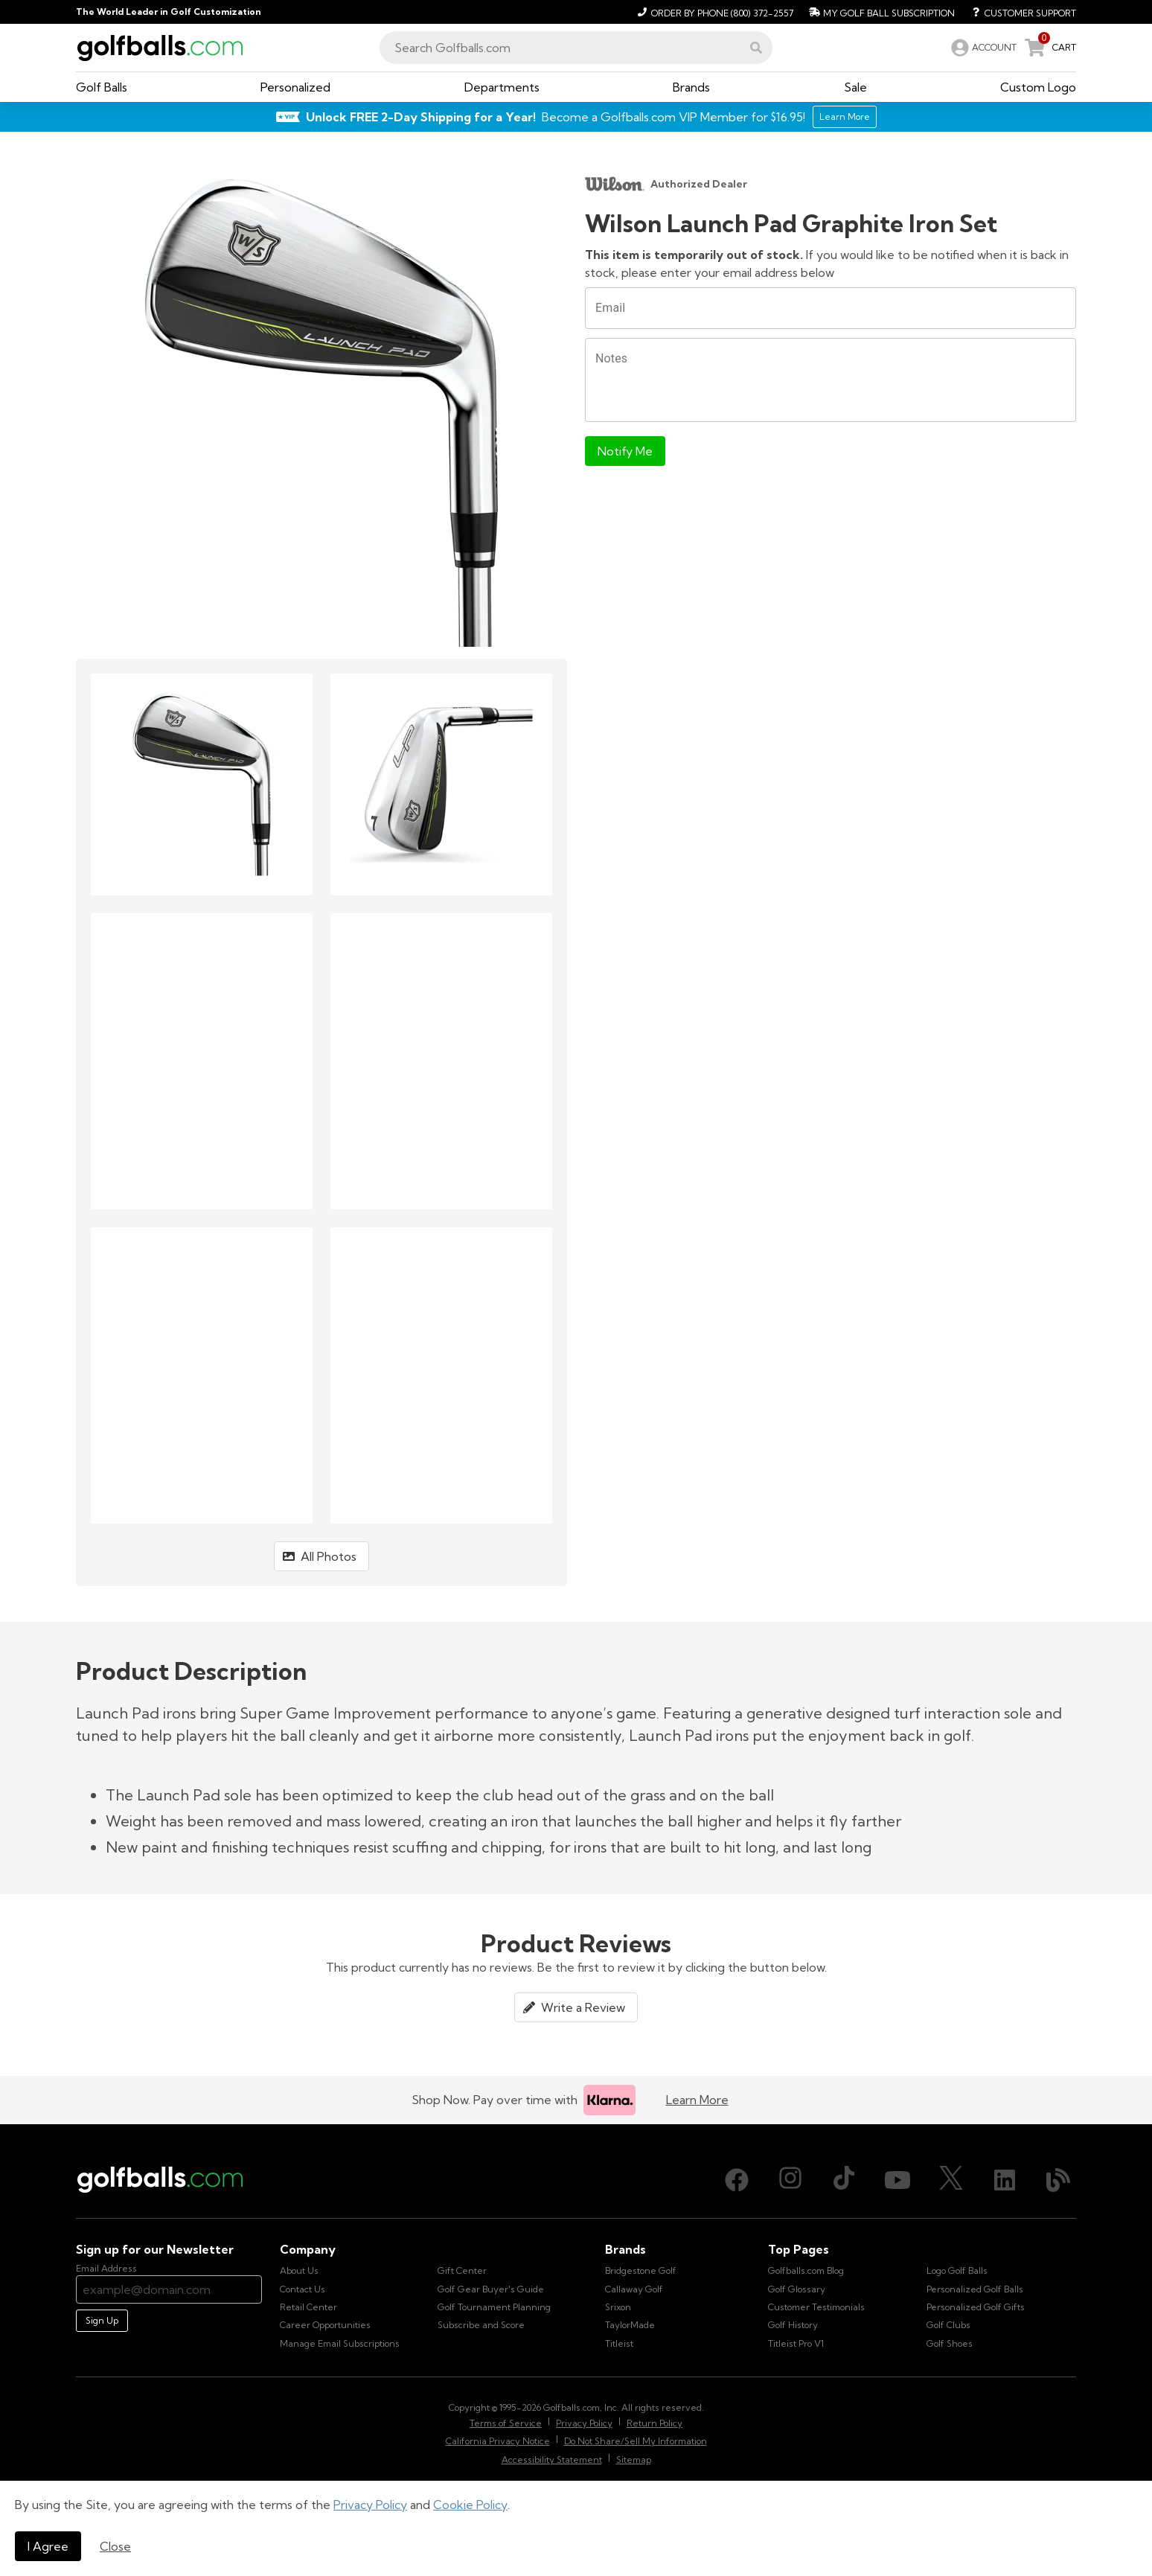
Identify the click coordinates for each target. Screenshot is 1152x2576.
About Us (299, 2270)
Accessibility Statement (552, 2459)
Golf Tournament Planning (494, 2307)
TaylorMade (630, 2324)
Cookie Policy (470, 2504)
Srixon (618, 2307)
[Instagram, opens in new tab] (790, 2180)
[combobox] (576, 47)
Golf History (793, 2324)
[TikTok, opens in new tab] (844, 2180)
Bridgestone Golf (640, 2270)
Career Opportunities (325, 2324)
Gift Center (462, 2270)
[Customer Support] (1018, 12)
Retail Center (308, 2307)
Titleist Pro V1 (796, 2343)
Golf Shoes (950, 2343)
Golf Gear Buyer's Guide (491, 2289)
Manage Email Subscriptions (340, 2343)
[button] (756, 48)
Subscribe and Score (481, 2324)
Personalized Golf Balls (975, 2289)
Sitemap (633, 2459)
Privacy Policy (370, 2504)
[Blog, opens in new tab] (1058, 2180)
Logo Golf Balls (957, 2270)
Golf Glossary (796, 2289)
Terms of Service (506, 2423)
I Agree (48, 2546)
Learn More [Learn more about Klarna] (697, 2099)
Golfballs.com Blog (806, 2270)
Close (115, 2546)
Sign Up (102, 2320)
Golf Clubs (948, 2324)
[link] (982, 48)
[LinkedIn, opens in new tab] (1005, 2180)
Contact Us (302, 2289)
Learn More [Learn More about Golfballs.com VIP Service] (844, 116)
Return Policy (654, 2423)
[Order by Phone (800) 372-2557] (713, 12)
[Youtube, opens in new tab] (897, 2180)
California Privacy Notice (498, 2440)
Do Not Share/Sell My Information (635, 2440)
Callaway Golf (634, 2289)
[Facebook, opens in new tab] (737, 2180)
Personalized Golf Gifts (976, 2307)
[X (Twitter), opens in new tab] (951, 2180)
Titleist (619, 2343)
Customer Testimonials (816, 2307)
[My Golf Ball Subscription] (880, 12)
